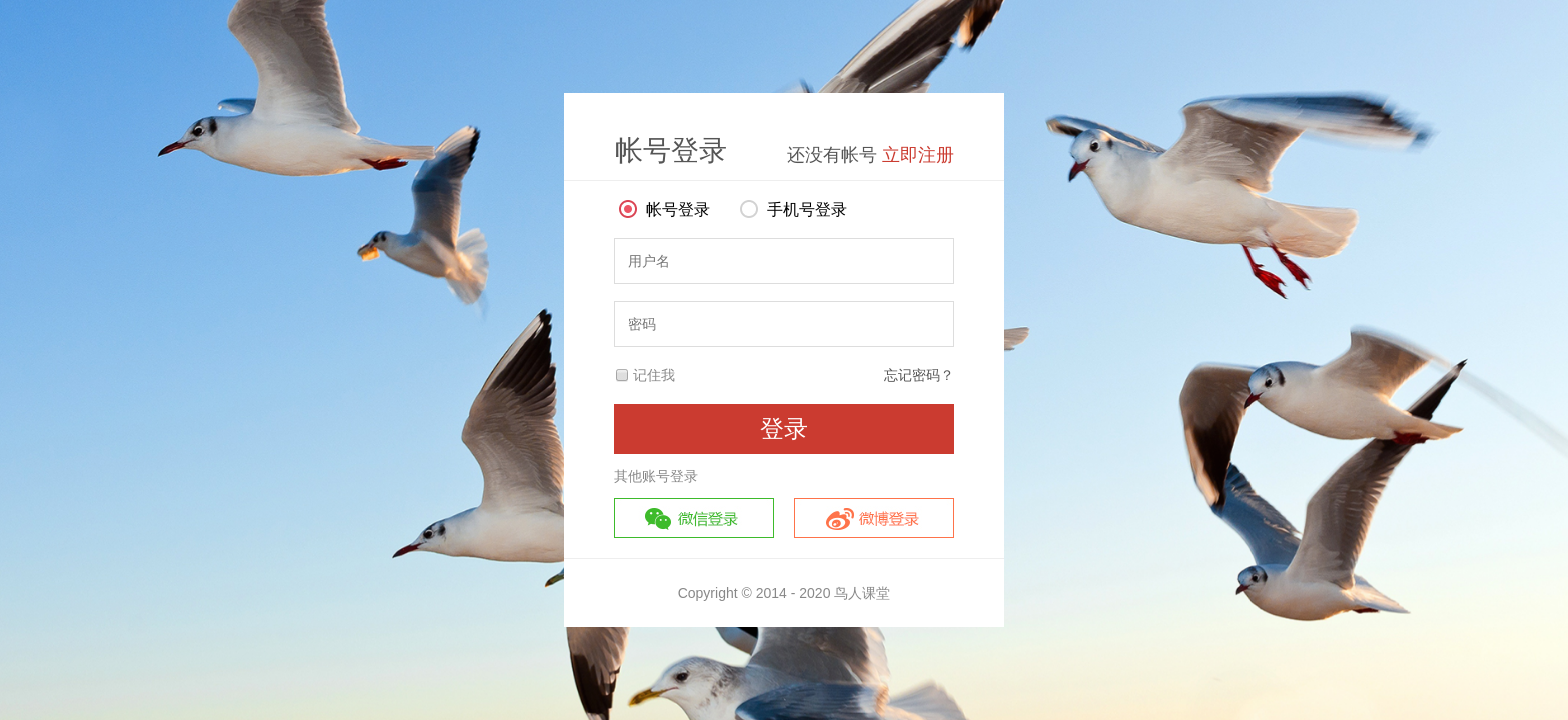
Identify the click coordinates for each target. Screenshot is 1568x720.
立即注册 (918, 155)
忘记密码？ (919, 375)
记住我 (654, 375)
